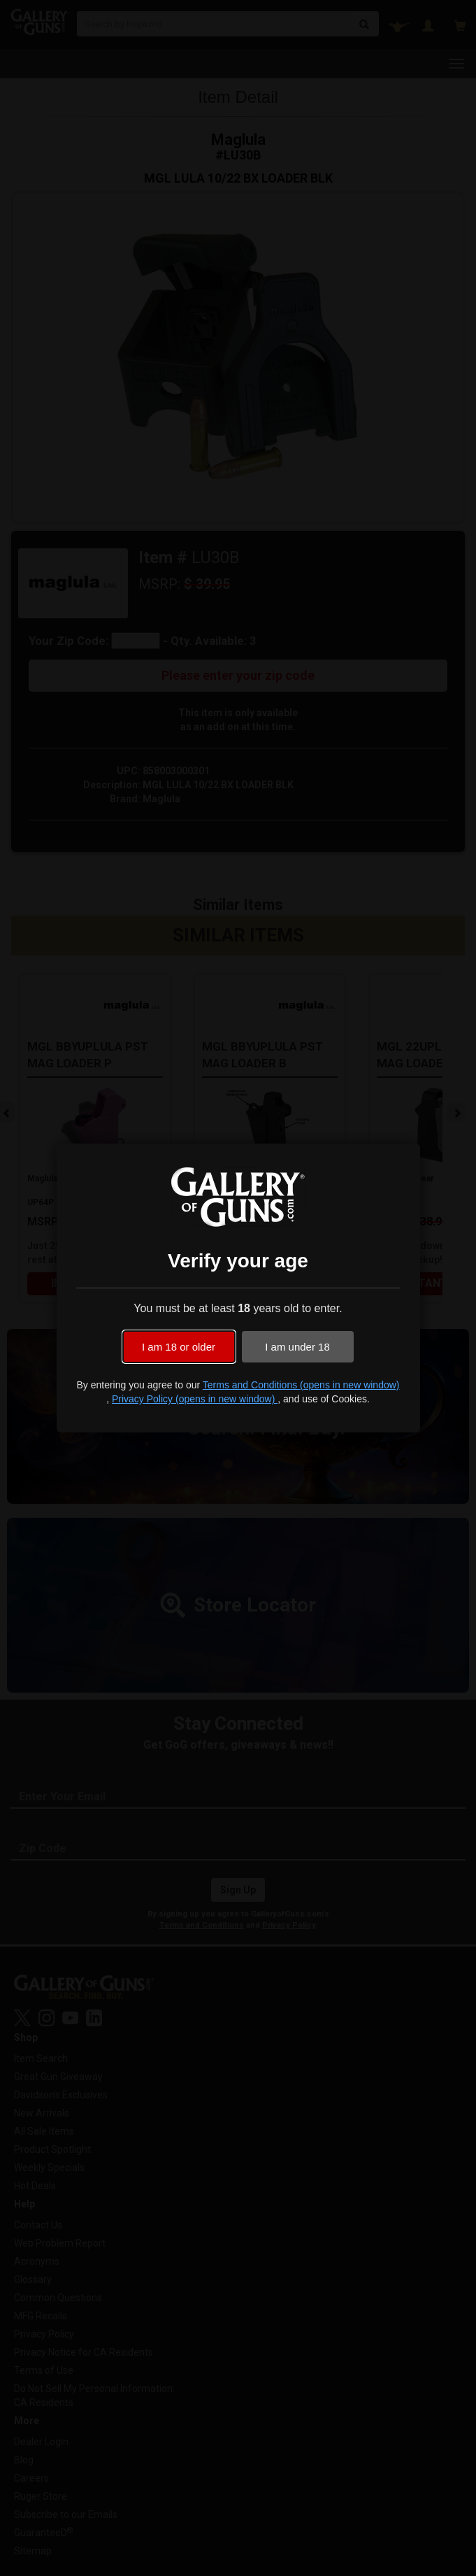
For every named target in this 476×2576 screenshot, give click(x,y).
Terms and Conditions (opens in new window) (301, 1384)
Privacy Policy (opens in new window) (194, 1398)
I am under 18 (297, 1347)
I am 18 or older (178, 1347)
